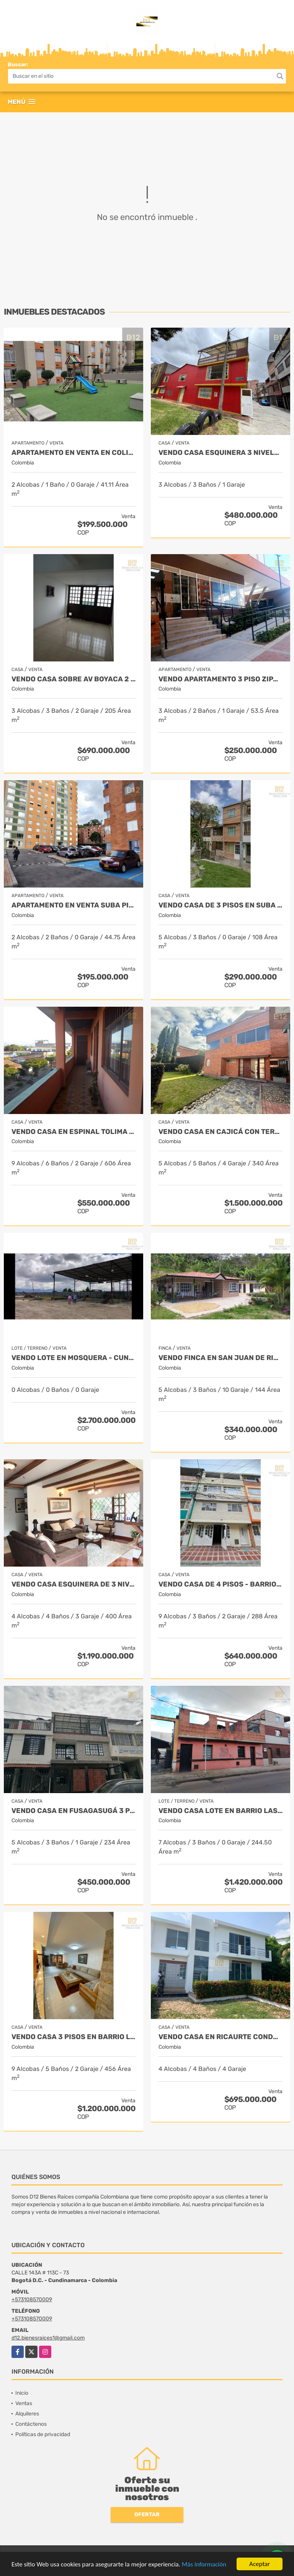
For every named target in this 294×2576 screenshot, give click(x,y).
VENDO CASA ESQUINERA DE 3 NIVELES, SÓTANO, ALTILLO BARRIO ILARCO (73, 1584)
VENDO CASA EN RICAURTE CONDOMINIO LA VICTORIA (220, 2037)
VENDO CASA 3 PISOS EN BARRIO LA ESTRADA (73, 2037)
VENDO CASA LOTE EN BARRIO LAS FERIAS (220, 1811)
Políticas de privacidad (42, 2434)
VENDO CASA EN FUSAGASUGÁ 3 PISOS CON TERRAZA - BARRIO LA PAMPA (73, 1811)
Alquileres (27, 2413)
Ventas (23, 2403)
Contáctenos (31, 2424)
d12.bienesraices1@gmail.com (48, 2338)
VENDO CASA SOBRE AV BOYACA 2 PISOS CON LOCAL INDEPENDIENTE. (73, 679)
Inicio (21, 2393)
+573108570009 (31, 2299)
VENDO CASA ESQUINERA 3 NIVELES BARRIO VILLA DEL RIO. (220, 453)
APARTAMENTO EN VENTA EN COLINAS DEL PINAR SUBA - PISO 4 (73, 453)
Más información (204, 2564)
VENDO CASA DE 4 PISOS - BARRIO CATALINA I (220, 1584)
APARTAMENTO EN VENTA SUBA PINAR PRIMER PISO (73, 905)
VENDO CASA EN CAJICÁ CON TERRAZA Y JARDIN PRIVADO (220, 1132)
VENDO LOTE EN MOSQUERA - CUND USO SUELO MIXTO (73, 1358)
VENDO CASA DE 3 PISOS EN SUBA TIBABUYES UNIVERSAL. (220, 905)
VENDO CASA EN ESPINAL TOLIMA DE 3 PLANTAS (73, 1132)
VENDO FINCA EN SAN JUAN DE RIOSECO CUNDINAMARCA (220, 1358)
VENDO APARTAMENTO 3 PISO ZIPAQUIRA (220, 679)
